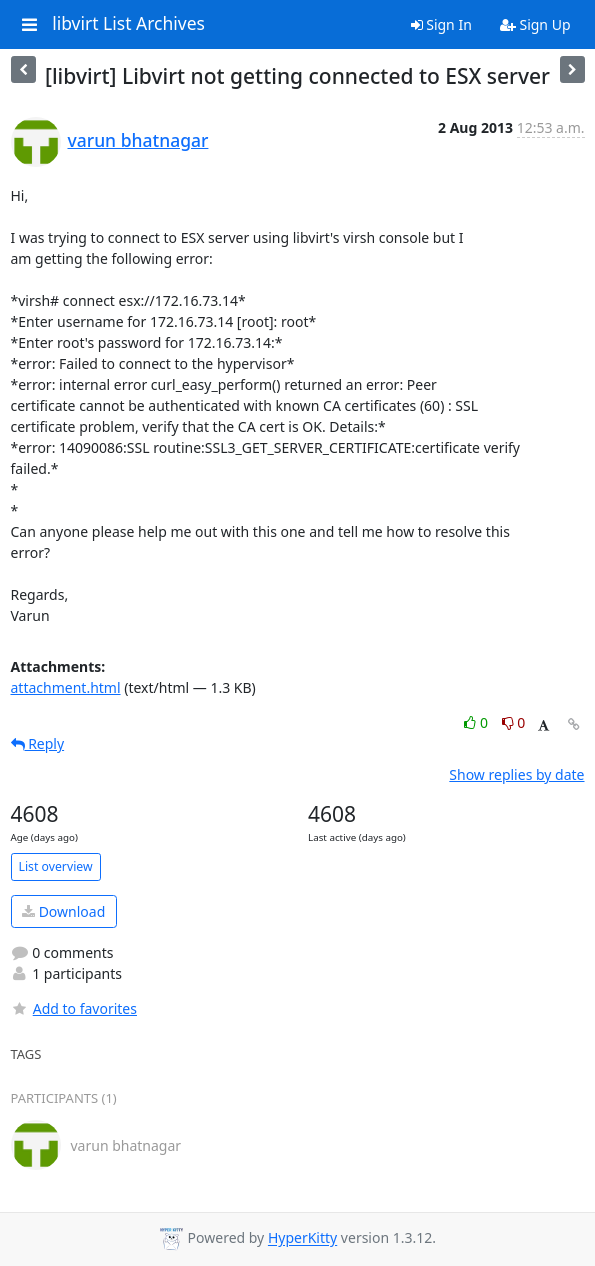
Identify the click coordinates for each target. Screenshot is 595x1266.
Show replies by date (516, 774)
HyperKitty (302, 1238)
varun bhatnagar (138, 140)
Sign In (441, 24)
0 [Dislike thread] (514, 722)
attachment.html (66, 687)
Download (63, 911)
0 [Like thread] (477, 722)
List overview (56, 866)
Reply (38, 743)
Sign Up (535, 24)
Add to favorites (74, 1008)
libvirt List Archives (128, 24)
